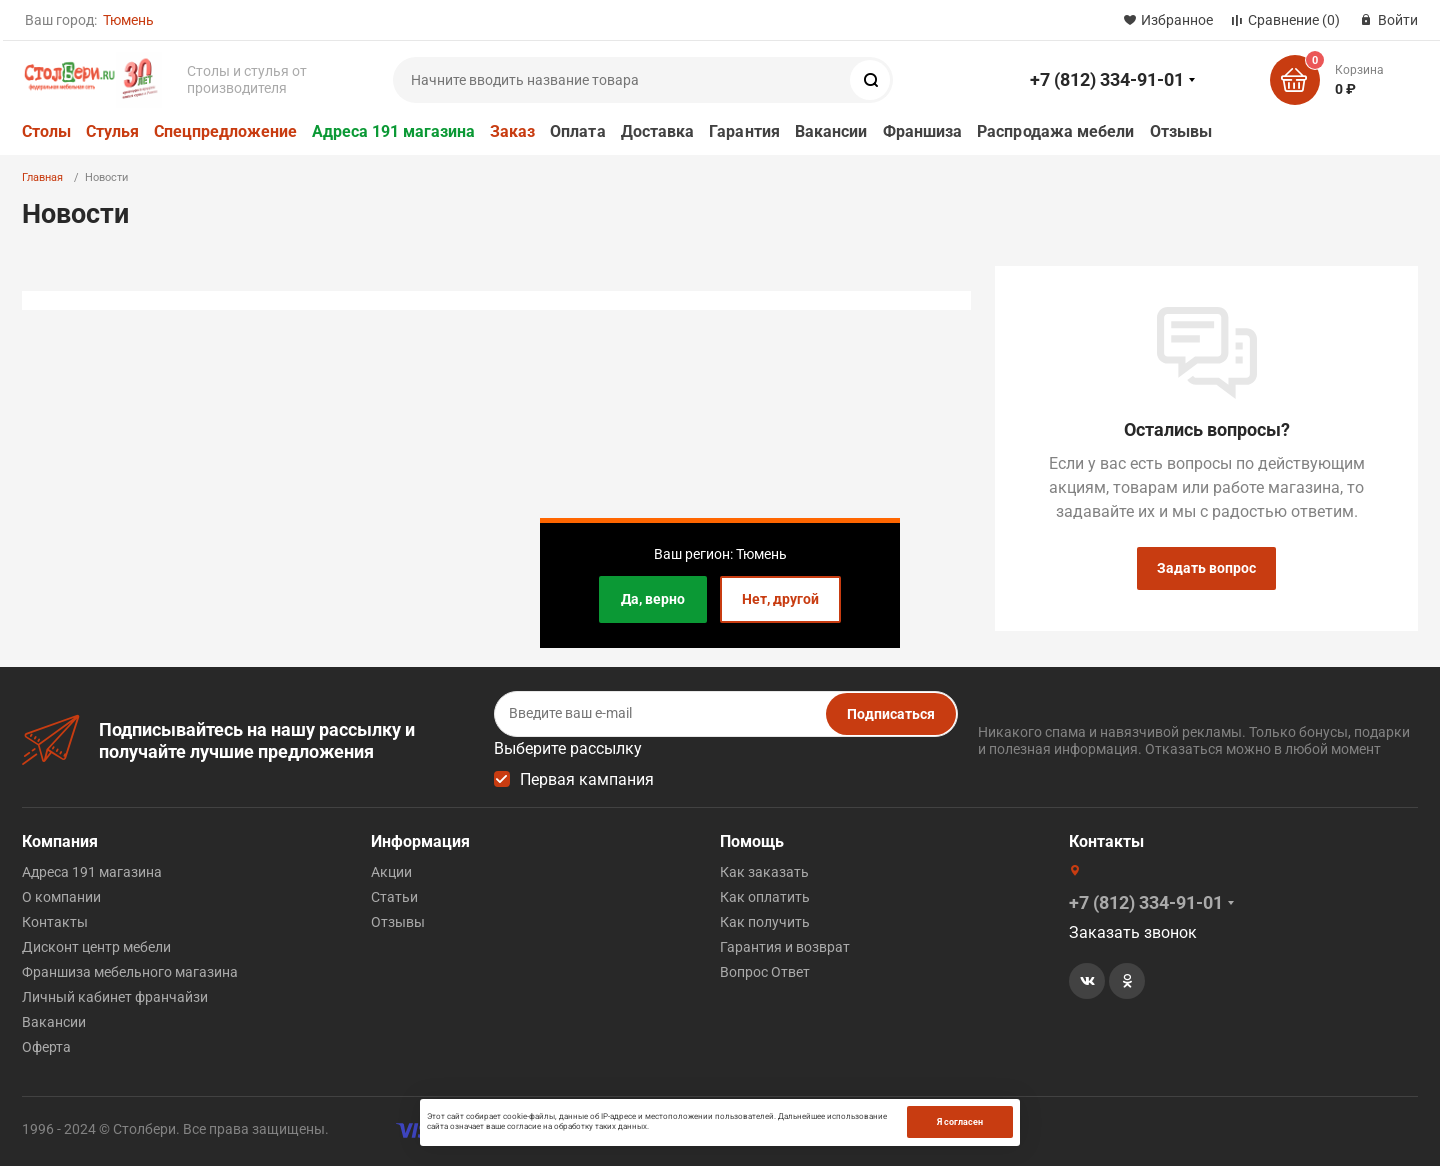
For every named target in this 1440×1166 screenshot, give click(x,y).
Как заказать (764, 872)
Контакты (55, 922)
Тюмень (128, 20)
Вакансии (831, 131)
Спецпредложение (225, 131)
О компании (61, 897)
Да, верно (653, 599)
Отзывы (1181, 131)
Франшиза (923, 131)
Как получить (765, 922)
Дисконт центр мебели (96, 947)
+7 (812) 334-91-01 (1107, 79)
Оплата (577, 131)
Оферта (46, 1047)
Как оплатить (765, 897)
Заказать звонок (1133, 932)
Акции (391, 872)
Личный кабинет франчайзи (115, 997)
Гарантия (744, 131)
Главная (42, 177)
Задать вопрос (1206, 568)
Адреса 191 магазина (393, 131)
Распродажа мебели (1055, 131)
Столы (46, 131)
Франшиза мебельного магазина (130, 972)
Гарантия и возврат (785, 947)
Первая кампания (587, 779)
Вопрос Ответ (765, 972)
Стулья (112, 131)
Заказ (512, 131)
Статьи (394, 897)
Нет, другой (780, 599)
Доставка (658, 131)
